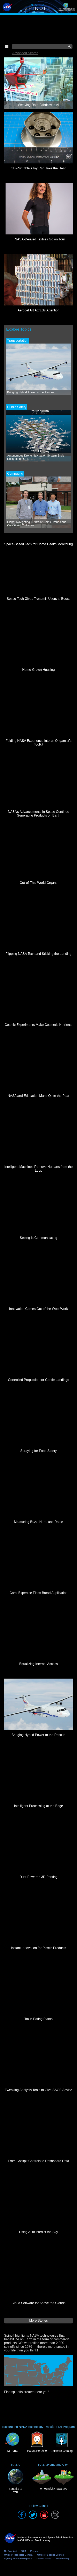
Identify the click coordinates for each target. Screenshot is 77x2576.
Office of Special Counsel (50, 2555)
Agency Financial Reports (18, 2558)
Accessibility (62, 2558)
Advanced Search (25, 53)
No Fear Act (10, 2551)
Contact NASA (43, 2558)
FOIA (23, 2551)
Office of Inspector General (18, 2555)
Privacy (34, 2551)
